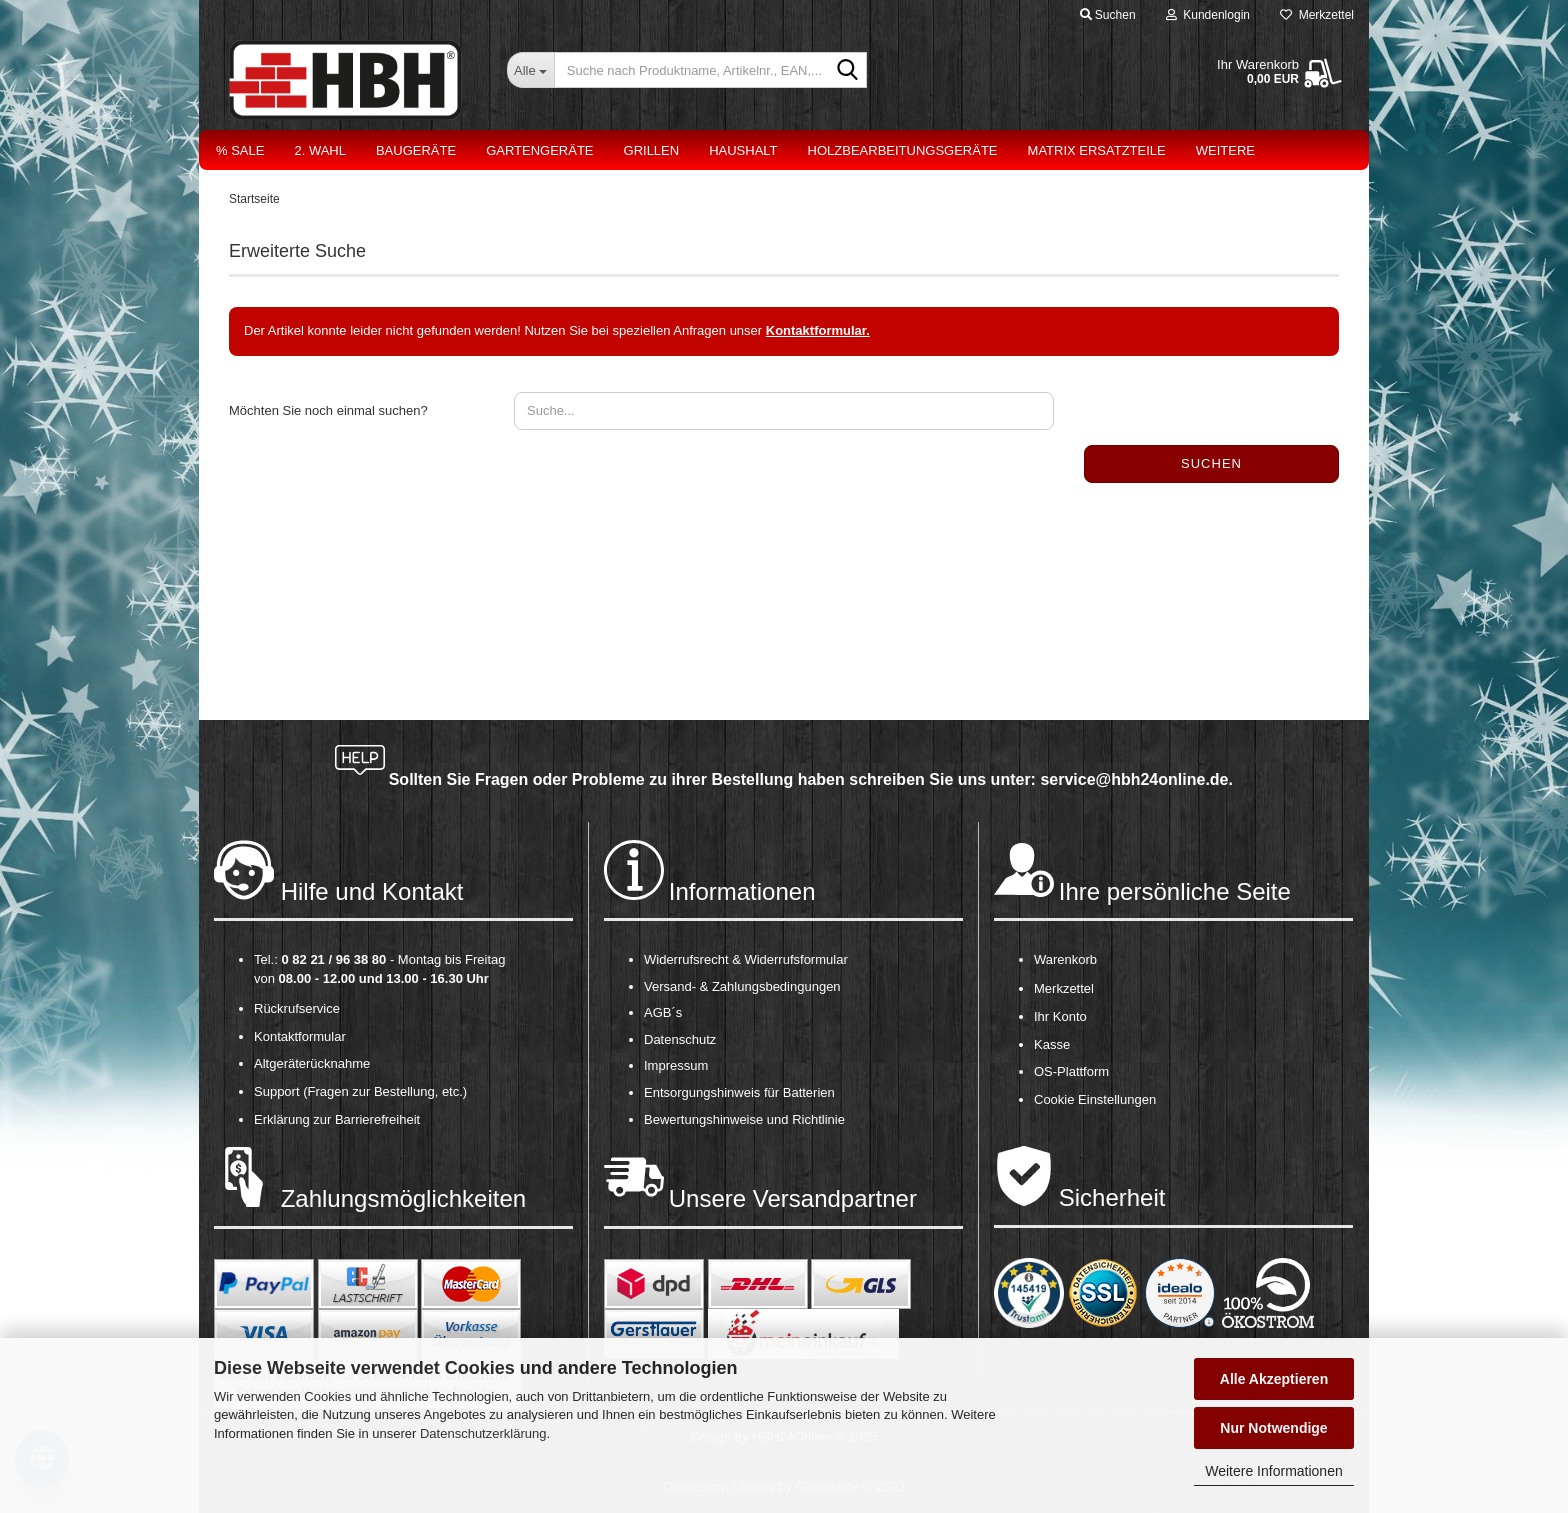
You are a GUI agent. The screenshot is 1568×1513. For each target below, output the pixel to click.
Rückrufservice (297, 1008)
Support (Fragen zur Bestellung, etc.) (360, 1091)
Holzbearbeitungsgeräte (903, 150)
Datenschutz (680, 1039)
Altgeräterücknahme (312, 1063)
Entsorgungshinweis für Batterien (739, 1092)
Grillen (652, 150)
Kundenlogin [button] (1208, 15)
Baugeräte (416, 150)
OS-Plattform (1071, 1071)
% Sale (240, 150)
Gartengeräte (539, 150)
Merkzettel (1317, 15)
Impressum (676, 1065)
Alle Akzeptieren (1274, 1379)
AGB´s (663, 1012)
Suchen (1211, 463)
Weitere (1225, 150)
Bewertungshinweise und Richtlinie (744, 1119)
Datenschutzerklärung (483, 1433)
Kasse (1052, 1044)
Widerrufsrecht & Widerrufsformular (746, 959)
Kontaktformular (300, 1036)
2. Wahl (320, 150)
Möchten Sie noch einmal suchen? (328, 410)
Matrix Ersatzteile (1097, 150)
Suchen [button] (1108, 15)
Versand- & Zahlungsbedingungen (742, 986)
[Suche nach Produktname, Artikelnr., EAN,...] (530, 70)
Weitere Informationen (1273, 1471)
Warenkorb (1065, 959)
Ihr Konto (1060, 1016)
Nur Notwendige (1273, 1428)
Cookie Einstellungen (1095, 1099)
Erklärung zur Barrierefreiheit (337, 1119)
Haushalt (743, 150)
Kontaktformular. (818, 330)
